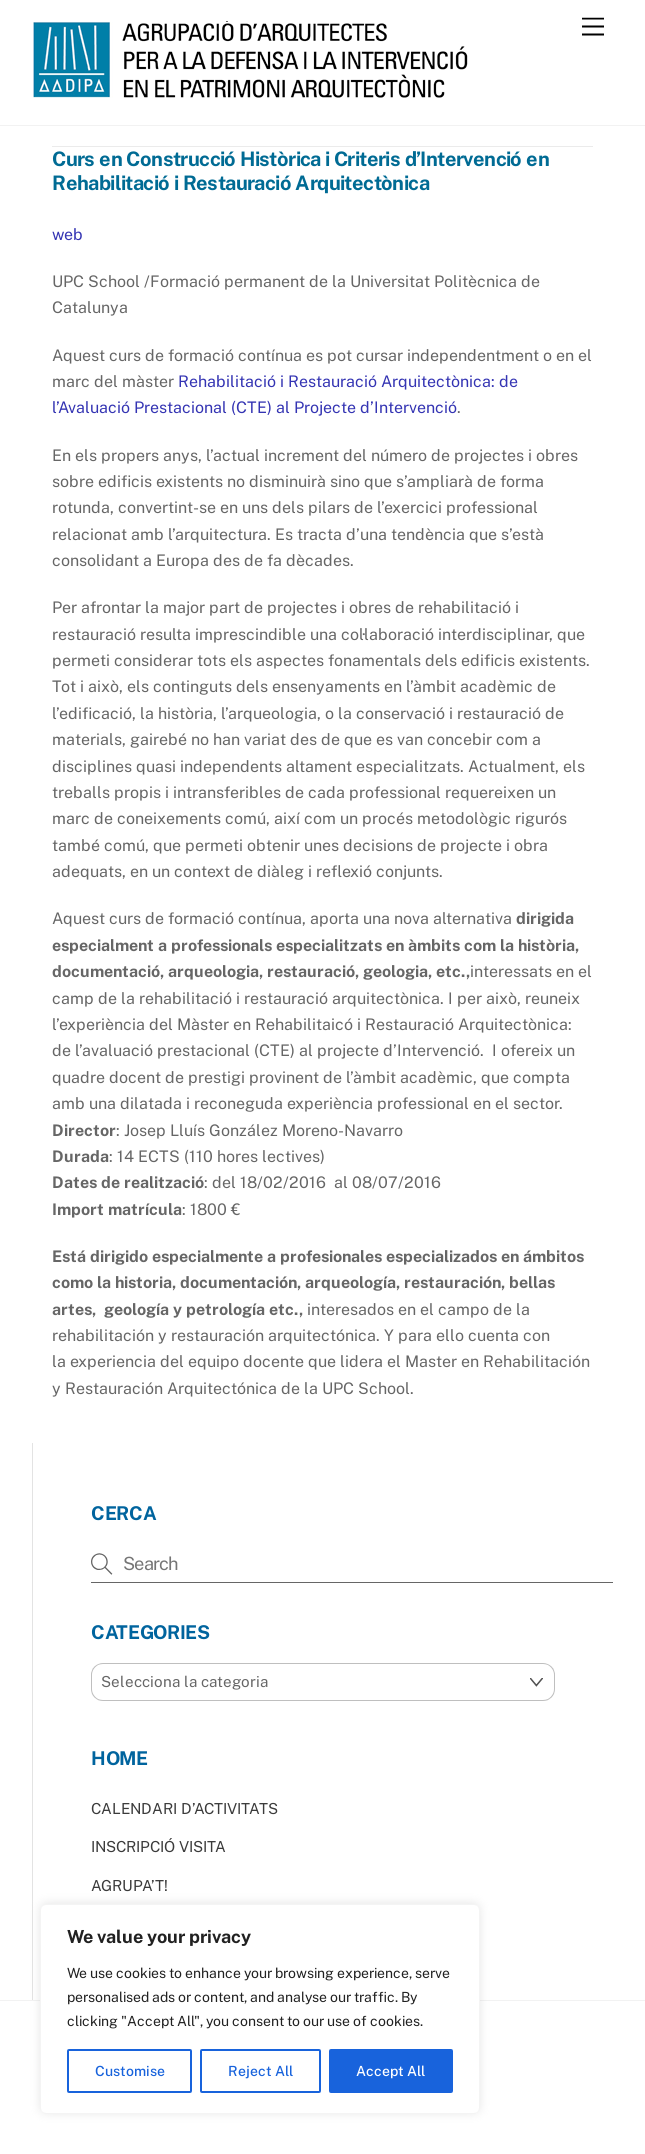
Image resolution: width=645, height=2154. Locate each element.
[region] (260, 2009)
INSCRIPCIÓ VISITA (158, 1846)
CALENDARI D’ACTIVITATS (184, 1808)
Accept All (390, 2071)
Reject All (260, 2071)
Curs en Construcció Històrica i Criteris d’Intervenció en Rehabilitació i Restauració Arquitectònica (300, 171)
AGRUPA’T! (129, 1885)
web (67, 234)
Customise (130, 2071)
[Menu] (593, 27)
